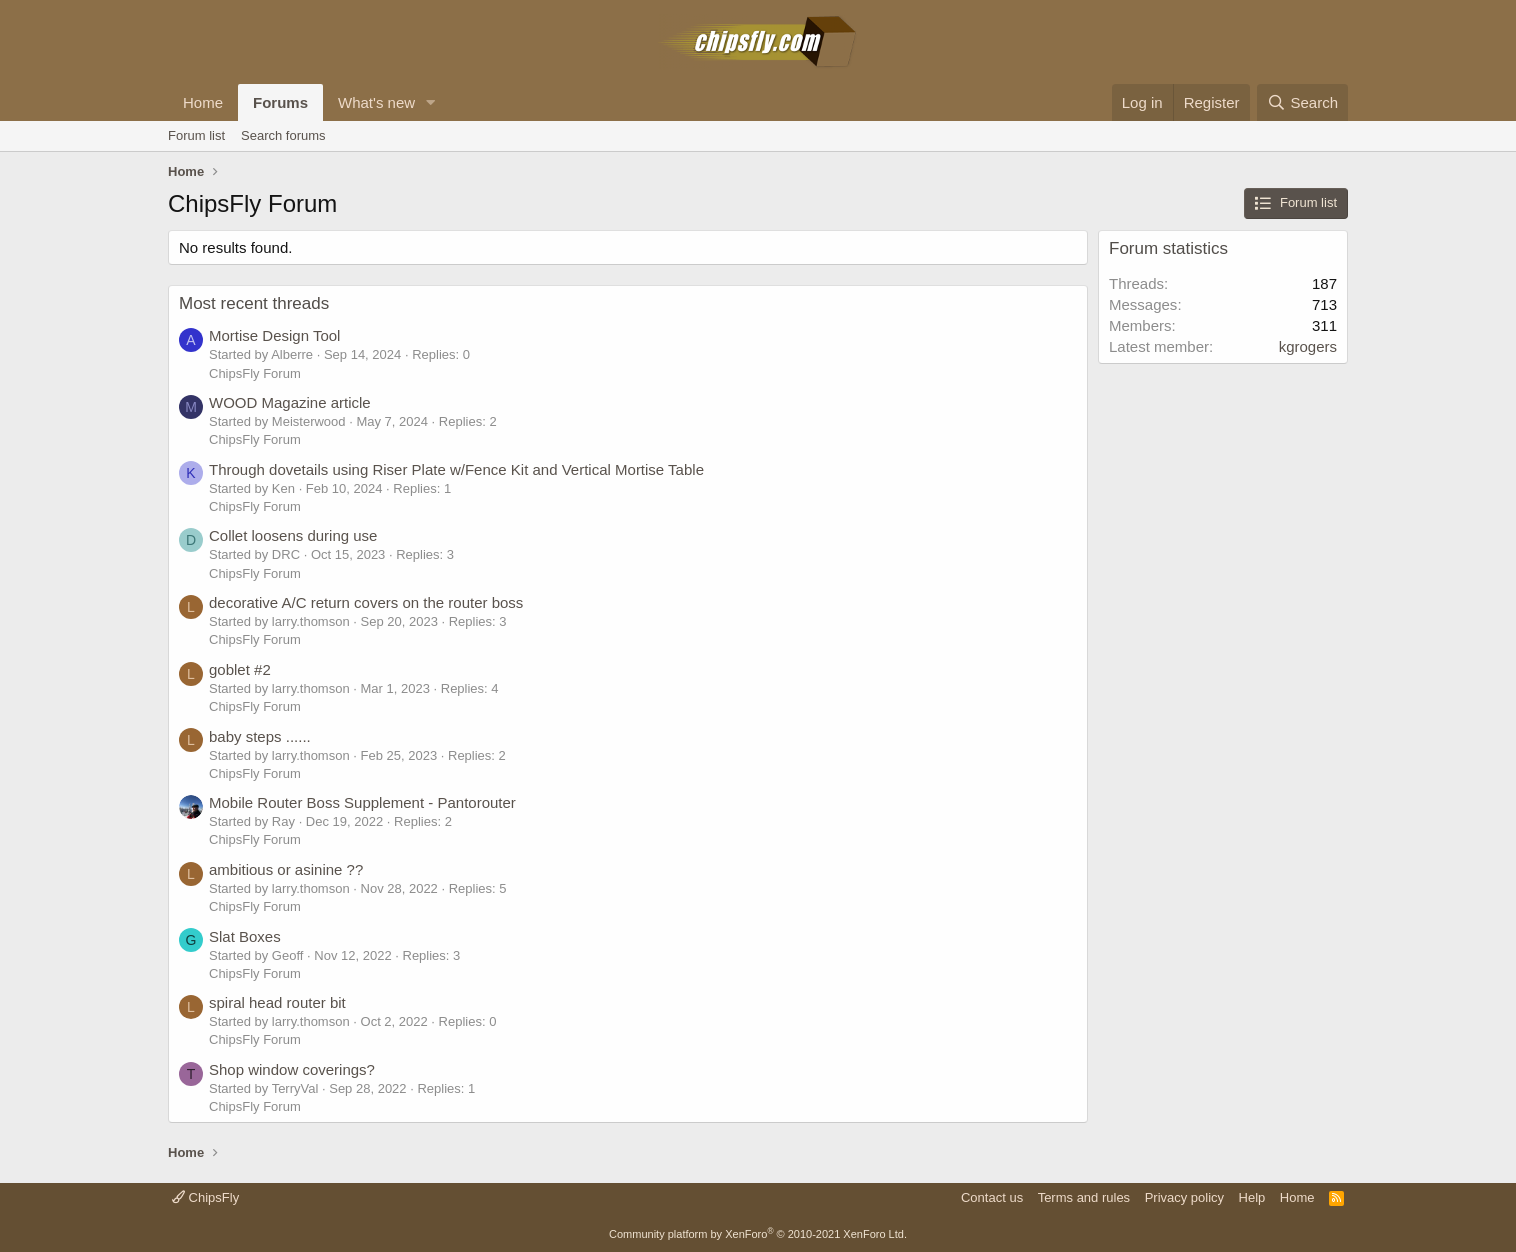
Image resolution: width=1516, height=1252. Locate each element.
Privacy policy (1184, 1197)
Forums (280, 102)
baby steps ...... (260, 736)
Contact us (992, 1197)
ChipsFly (205, 1197)
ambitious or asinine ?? (286, 869)
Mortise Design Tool (274, 335)
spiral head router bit (277, 1002)
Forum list (196, 135)
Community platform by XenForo (758, 1234)
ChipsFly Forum (255, 373)
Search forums (283, 135)
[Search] (1302, 102)
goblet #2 (240, 669)
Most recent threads (254, 303)
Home (203, 102)
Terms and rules (1084, 1197)
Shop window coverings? (292, 1069)
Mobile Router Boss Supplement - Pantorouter (362, 802)
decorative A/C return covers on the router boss (366, 602)
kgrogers (1308, 346)
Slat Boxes (245, 936)
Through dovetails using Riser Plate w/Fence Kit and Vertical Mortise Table (456, 469)
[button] (431, 102)
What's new (376, 102)
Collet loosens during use (293, 535)
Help (1252, 1197)
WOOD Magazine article (290, 402)
